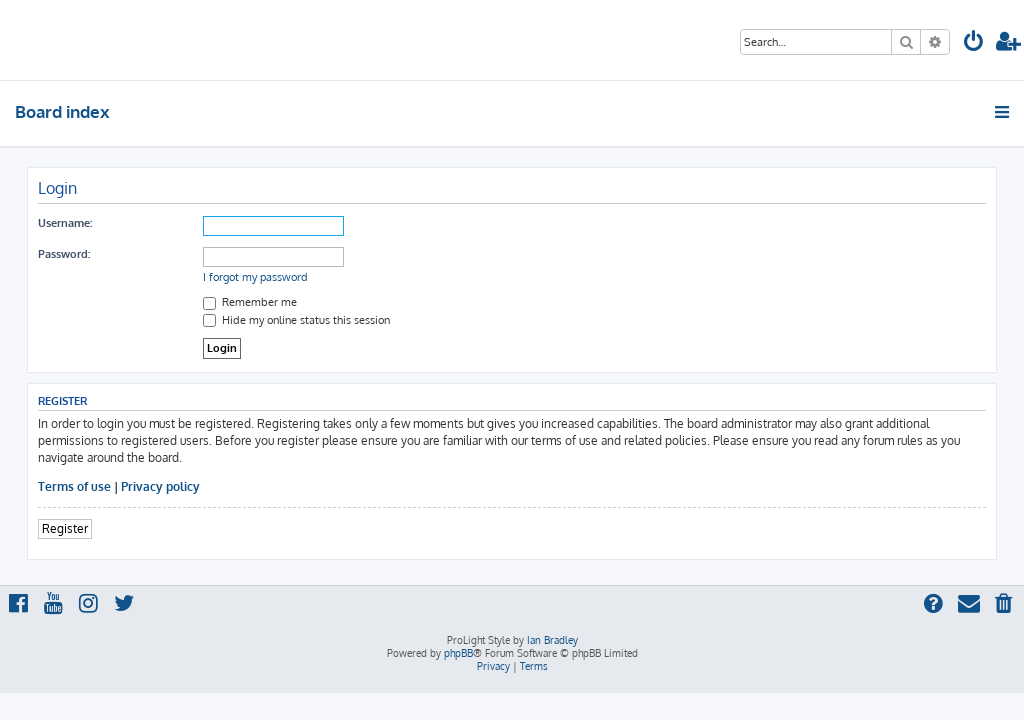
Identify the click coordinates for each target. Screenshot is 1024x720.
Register (65, 528)
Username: (65, 223)
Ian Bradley (552, 640)
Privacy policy (160, 486)
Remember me (250, 302)
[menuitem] (974, 43)
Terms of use (74, 486)
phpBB (458, 653)
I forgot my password (255, 277)
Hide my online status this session (296, 320)
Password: (64, 254)
